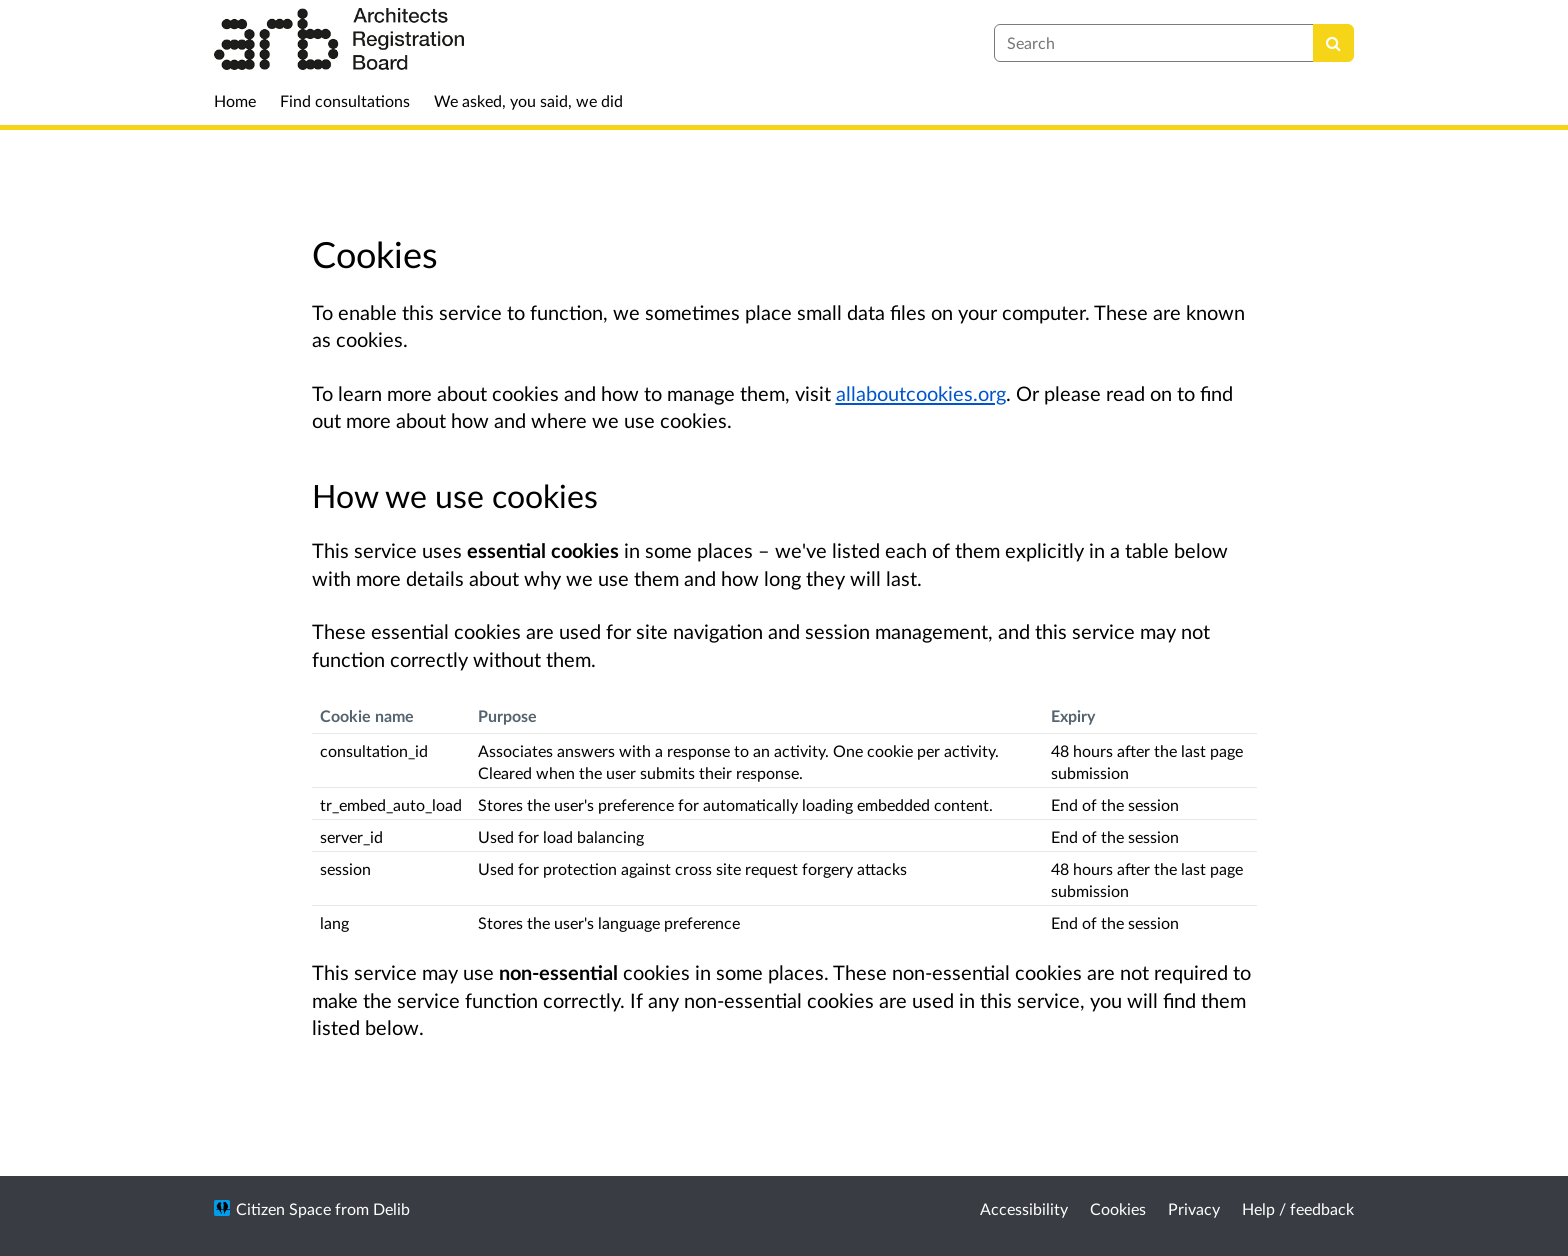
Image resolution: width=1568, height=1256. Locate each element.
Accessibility (1024, 1208)
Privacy (1194, 1208)
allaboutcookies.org (921, 393)
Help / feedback (1298, 1208)
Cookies (1118, 1208)
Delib (391, 1208)
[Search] (1333, 43)
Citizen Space (283, 1208)
